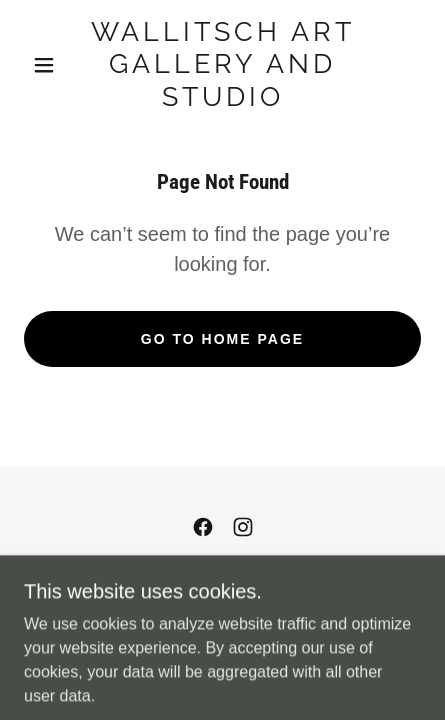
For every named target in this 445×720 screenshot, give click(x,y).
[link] (222, 64)
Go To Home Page (222, 339)
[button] (44, 65)
